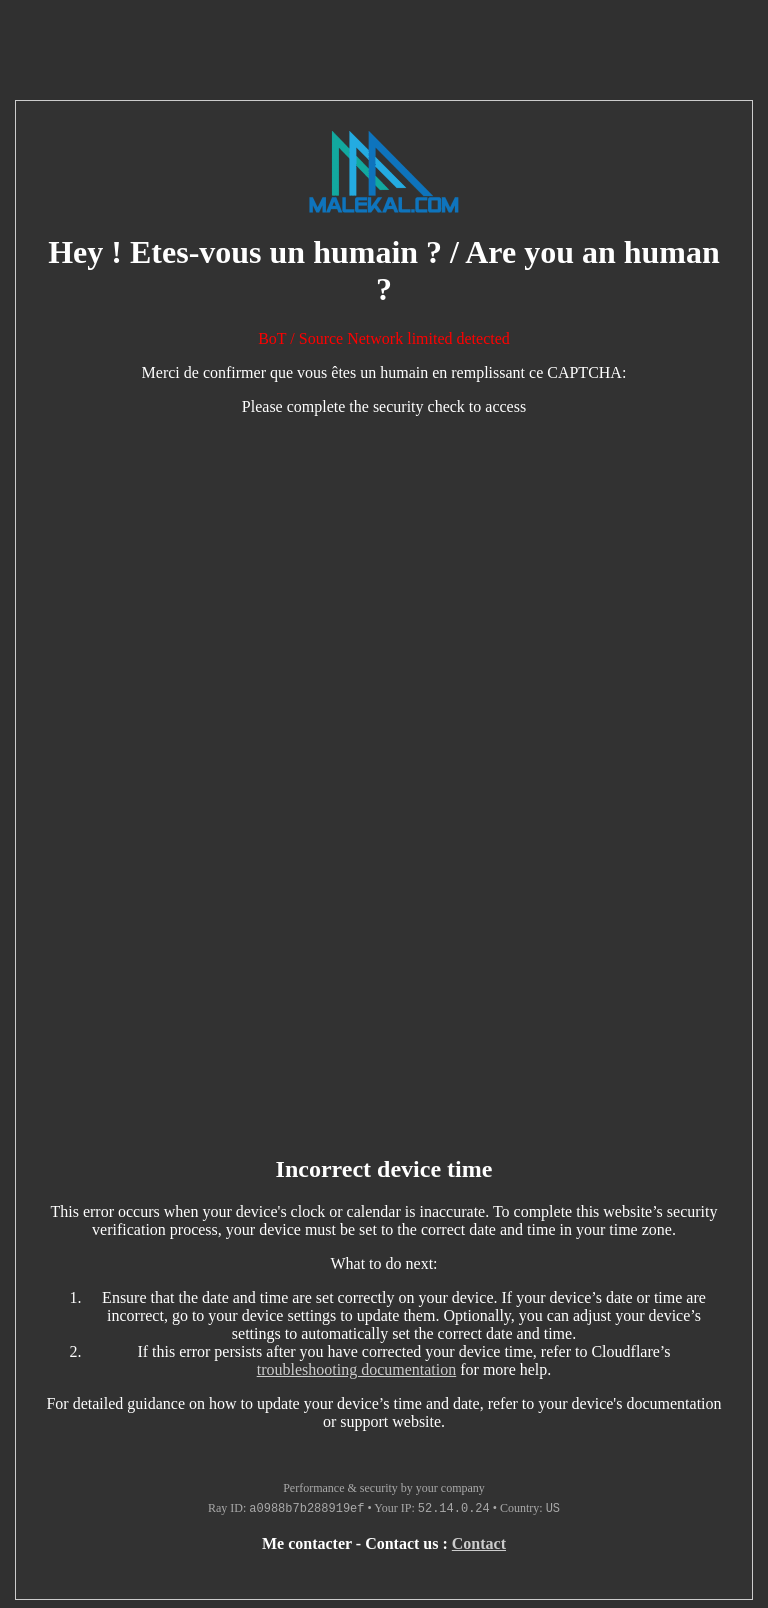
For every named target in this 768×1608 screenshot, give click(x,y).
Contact (479, 1543)
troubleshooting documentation (357, 1369)
